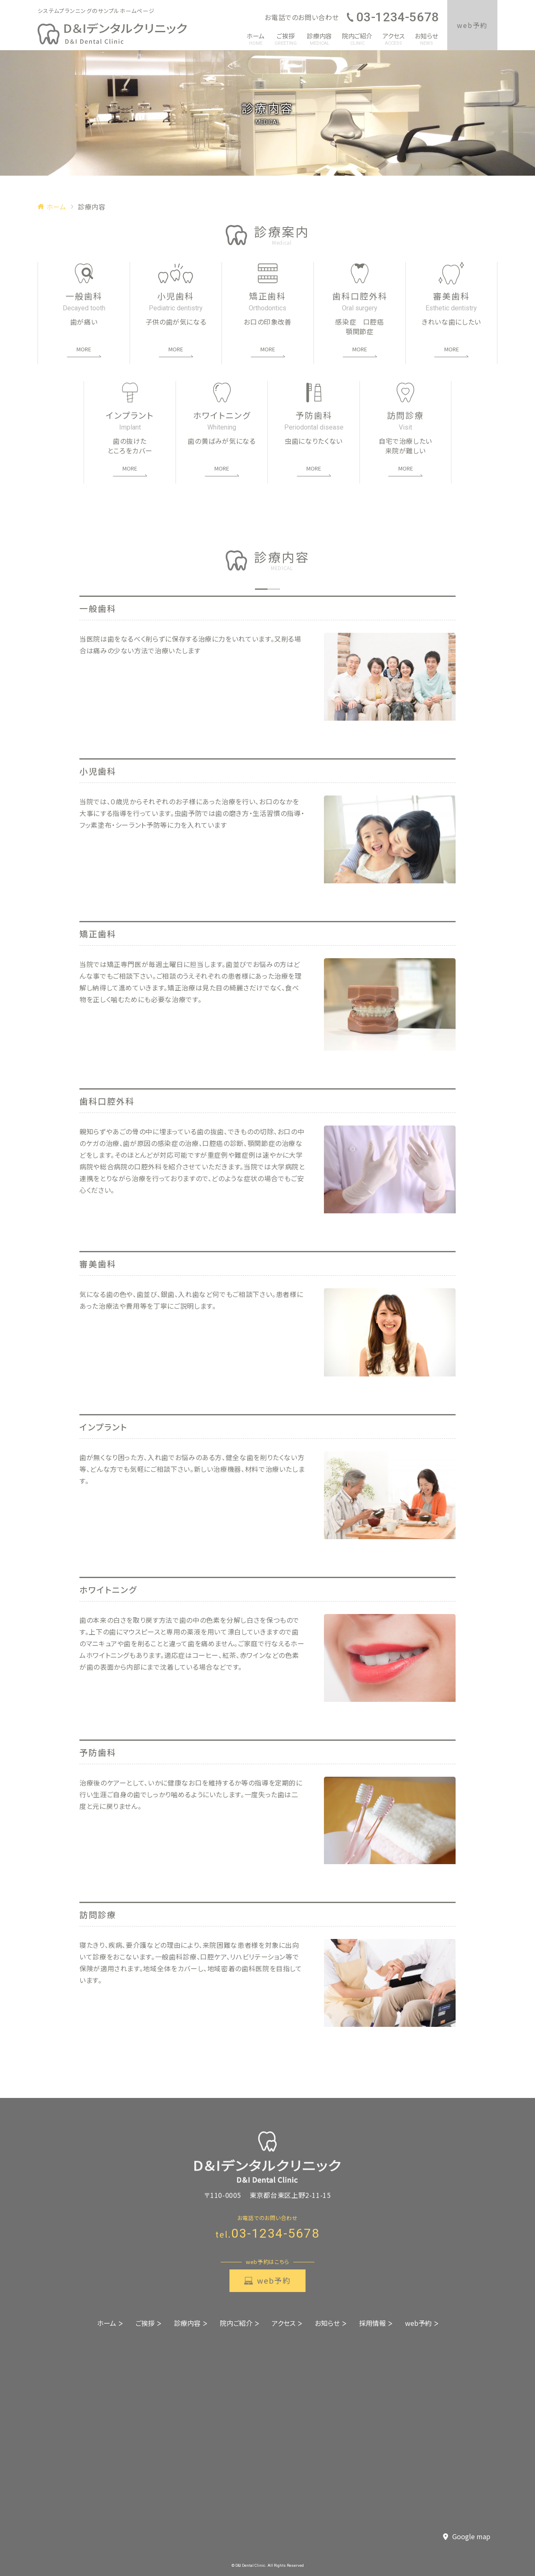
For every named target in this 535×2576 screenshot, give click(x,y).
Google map (466, 2537)
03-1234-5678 (393, 17)
